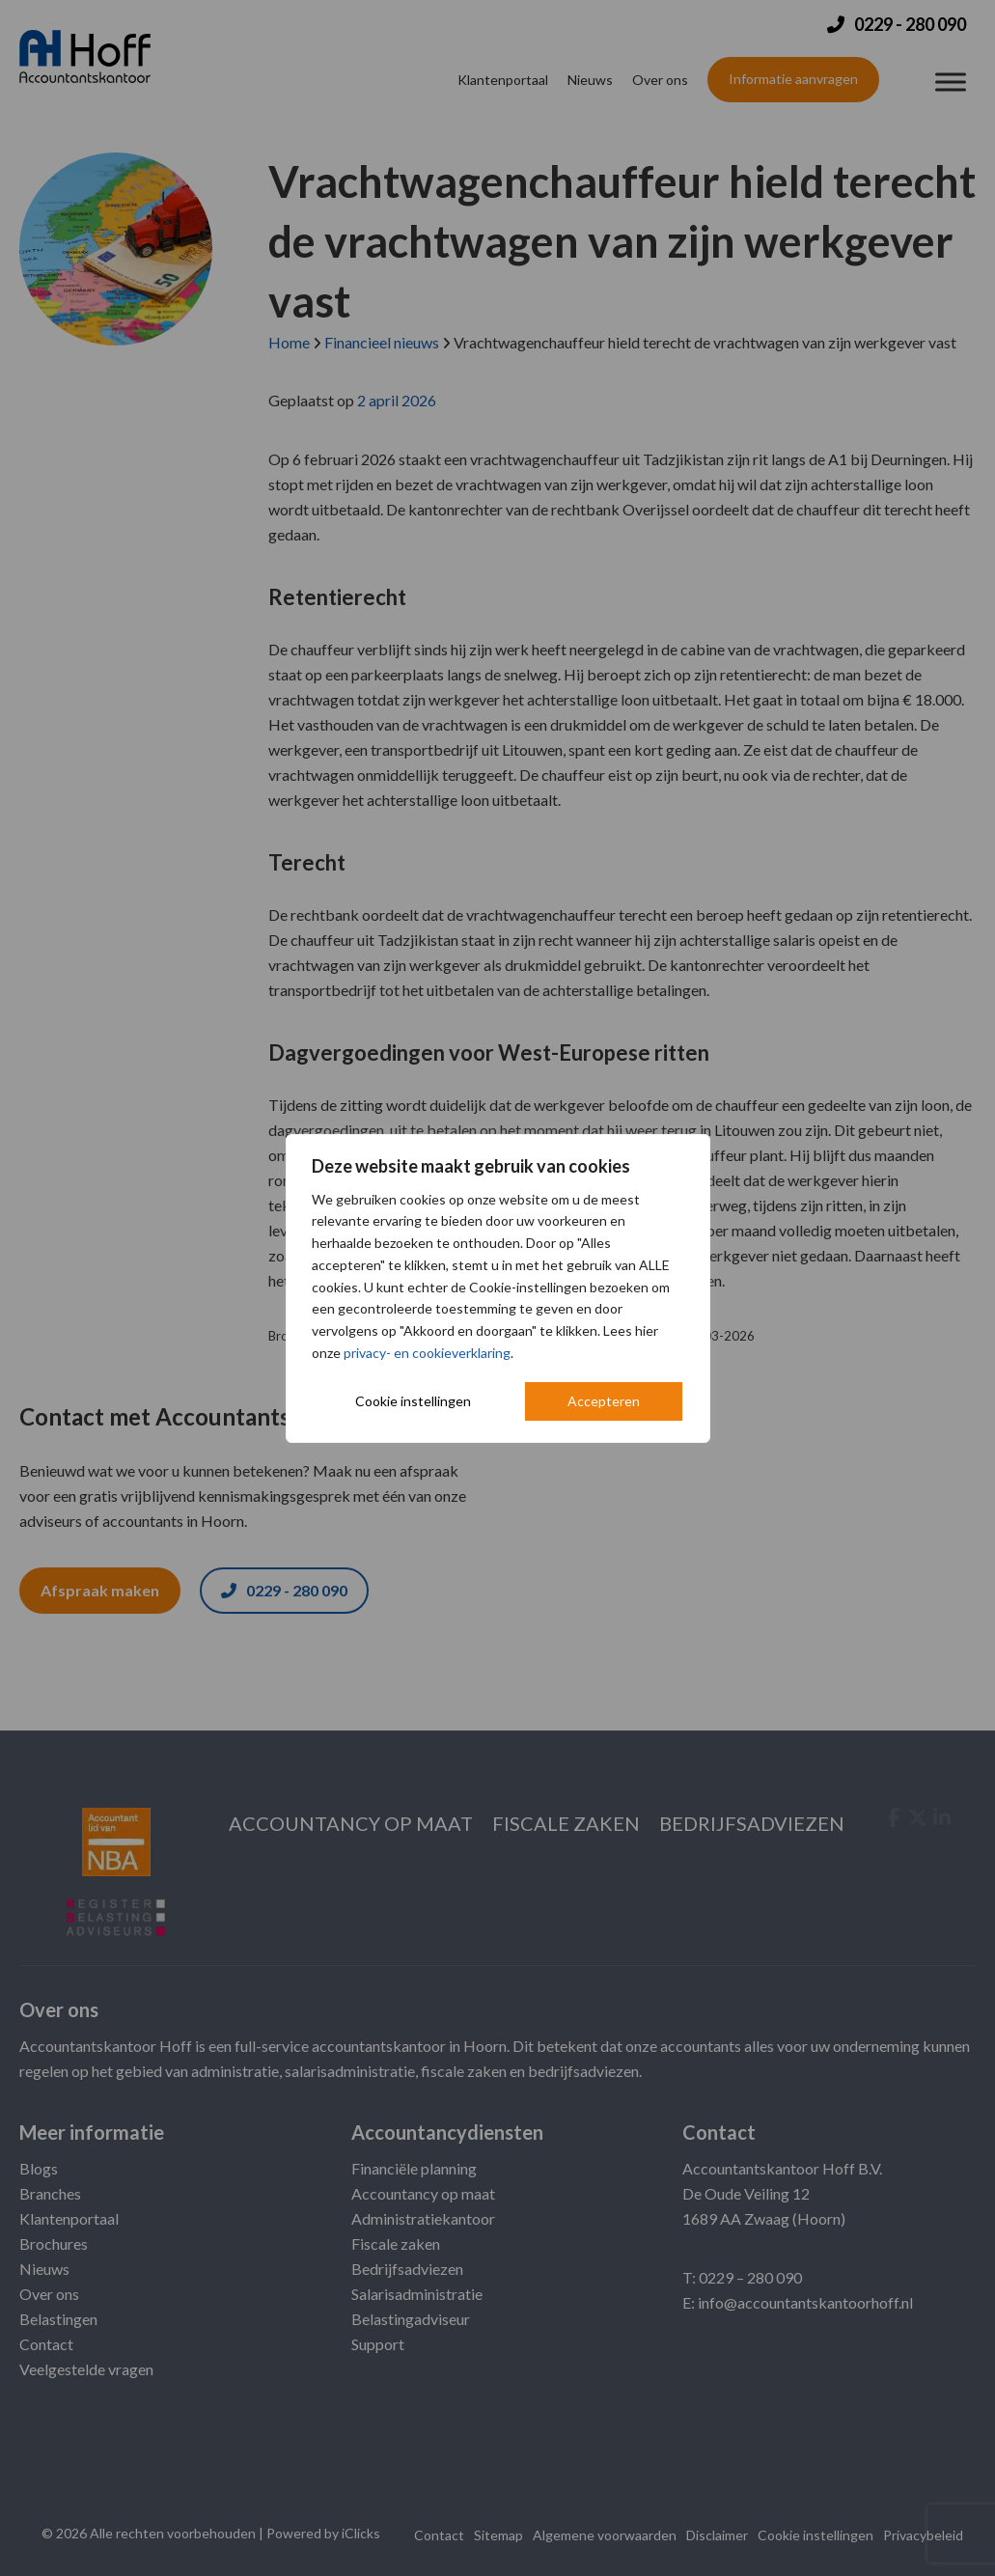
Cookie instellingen (413, 1401)
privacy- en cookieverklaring (427, 1352)
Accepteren (603, 1401)
